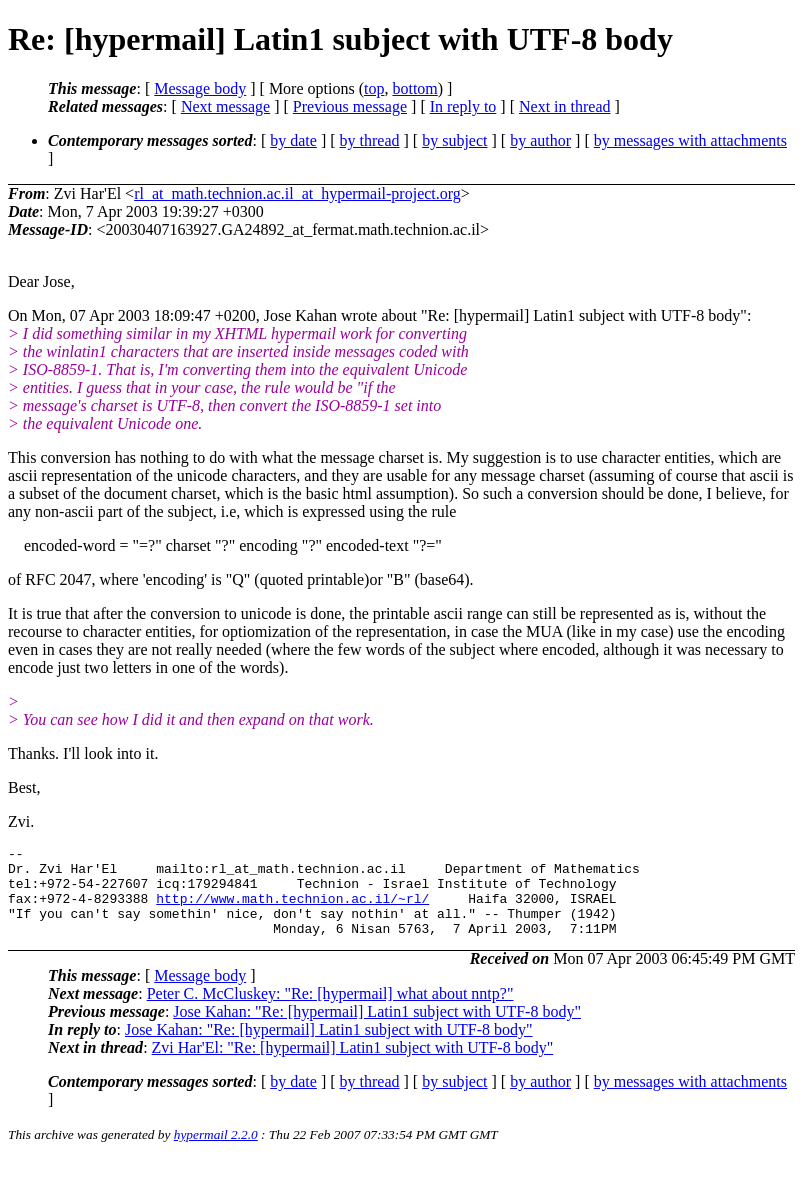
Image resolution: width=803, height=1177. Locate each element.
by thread (370, 140)
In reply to (463, 106)
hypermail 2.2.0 (216, 1152)
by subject (454, 140)
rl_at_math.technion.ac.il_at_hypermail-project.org (297, 193)
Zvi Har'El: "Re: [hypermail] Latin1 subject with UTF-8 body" (353, 1065)
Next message (225, 106)
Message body (200, 88)
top (374, 88)
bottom (414, 88)
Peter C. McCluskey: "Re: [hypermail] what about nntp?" (330, 1011)
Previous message (350, 106)
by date (293, 140)
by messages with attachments (690, 140)
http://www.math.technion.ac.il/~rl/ (292, 910)
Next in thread (565, 106)
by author (540, 140)
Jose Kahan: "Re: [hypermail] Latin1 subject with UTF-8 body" (377, 1029)
